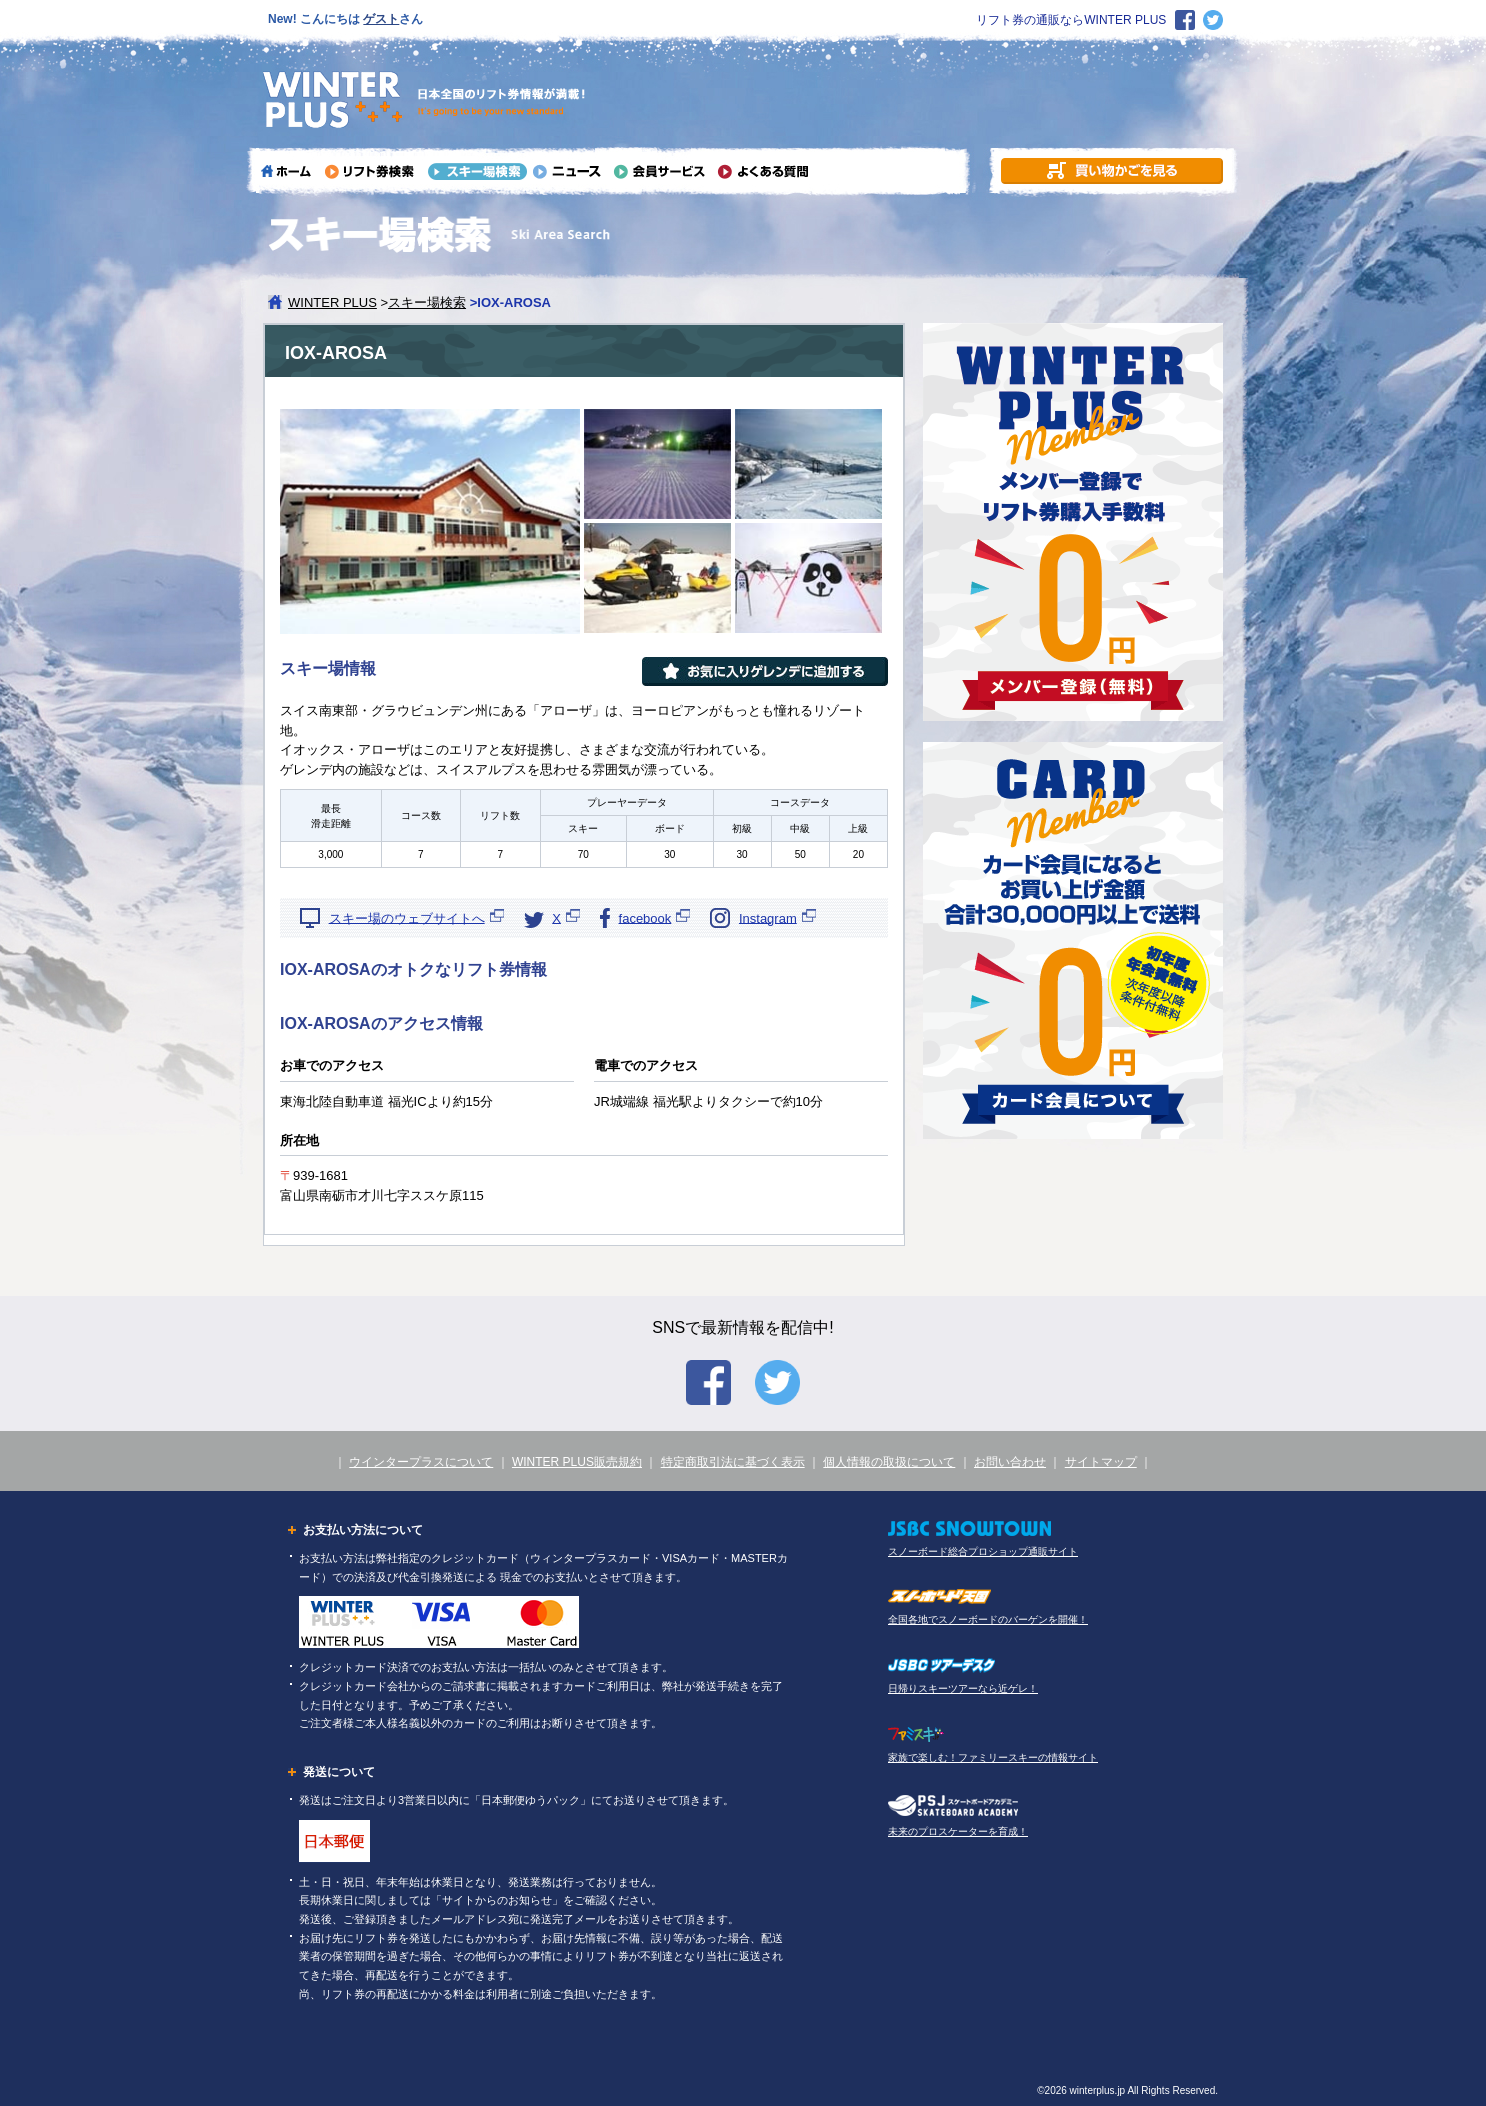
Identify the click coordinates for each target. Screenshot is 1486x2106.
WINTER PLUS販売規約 (577, 1462)
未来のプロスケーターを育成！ (958, 1831)
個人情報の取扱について (889, 1462)
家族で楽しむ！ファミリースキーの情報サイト (993, 1757)
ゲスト (381, 19)
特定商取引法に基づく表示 (733, 1462)
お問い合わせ (1010, 1462)
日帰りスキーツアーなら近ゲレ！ (963, 1688)
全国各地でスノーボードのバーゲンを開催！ (988, 1619)
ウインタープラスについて (421, 1462)
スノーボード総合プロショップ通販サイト (983, 1551)
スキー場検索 (427, 302)
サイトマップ (1101, 1462)
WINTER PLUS (332, 302)
